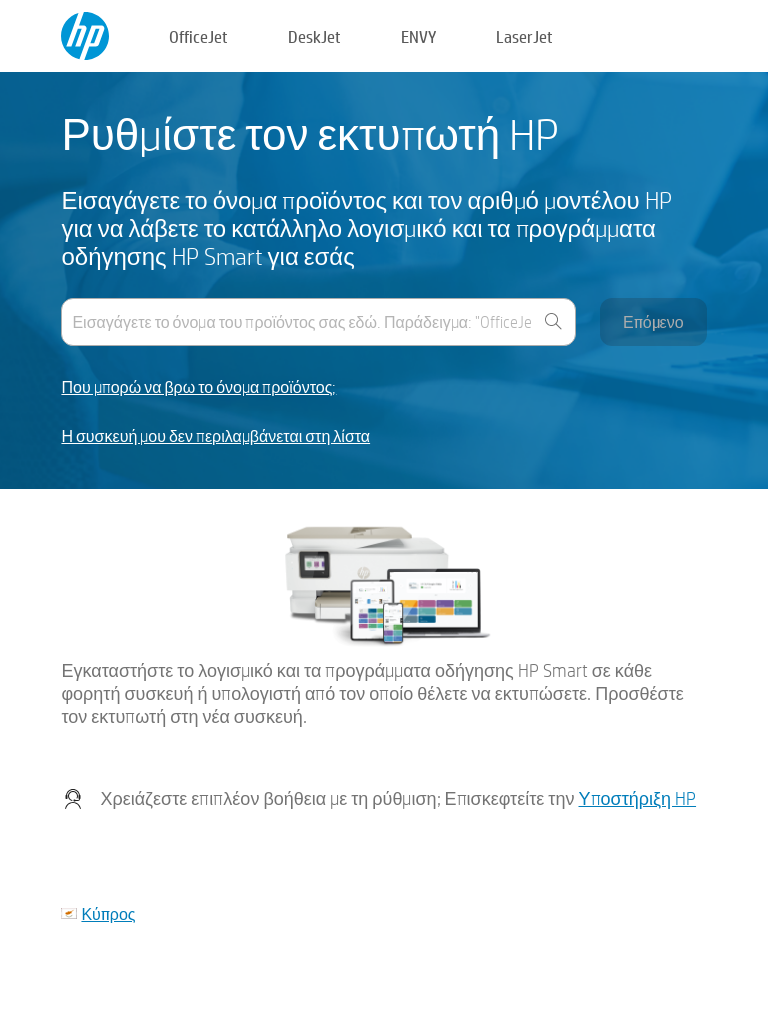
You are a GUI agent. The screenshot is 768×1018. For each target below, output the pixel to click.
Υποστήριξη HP (638, 798)
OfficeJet (198, 36)
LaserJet (524, 36)
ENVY (418, 36)
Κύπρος (108, 913)
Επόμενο (653, 321)
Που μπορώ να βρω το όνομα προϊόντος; (198, 387)
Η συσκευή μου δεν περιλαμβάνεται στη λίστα (215, 436)
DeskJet (314, 36)
